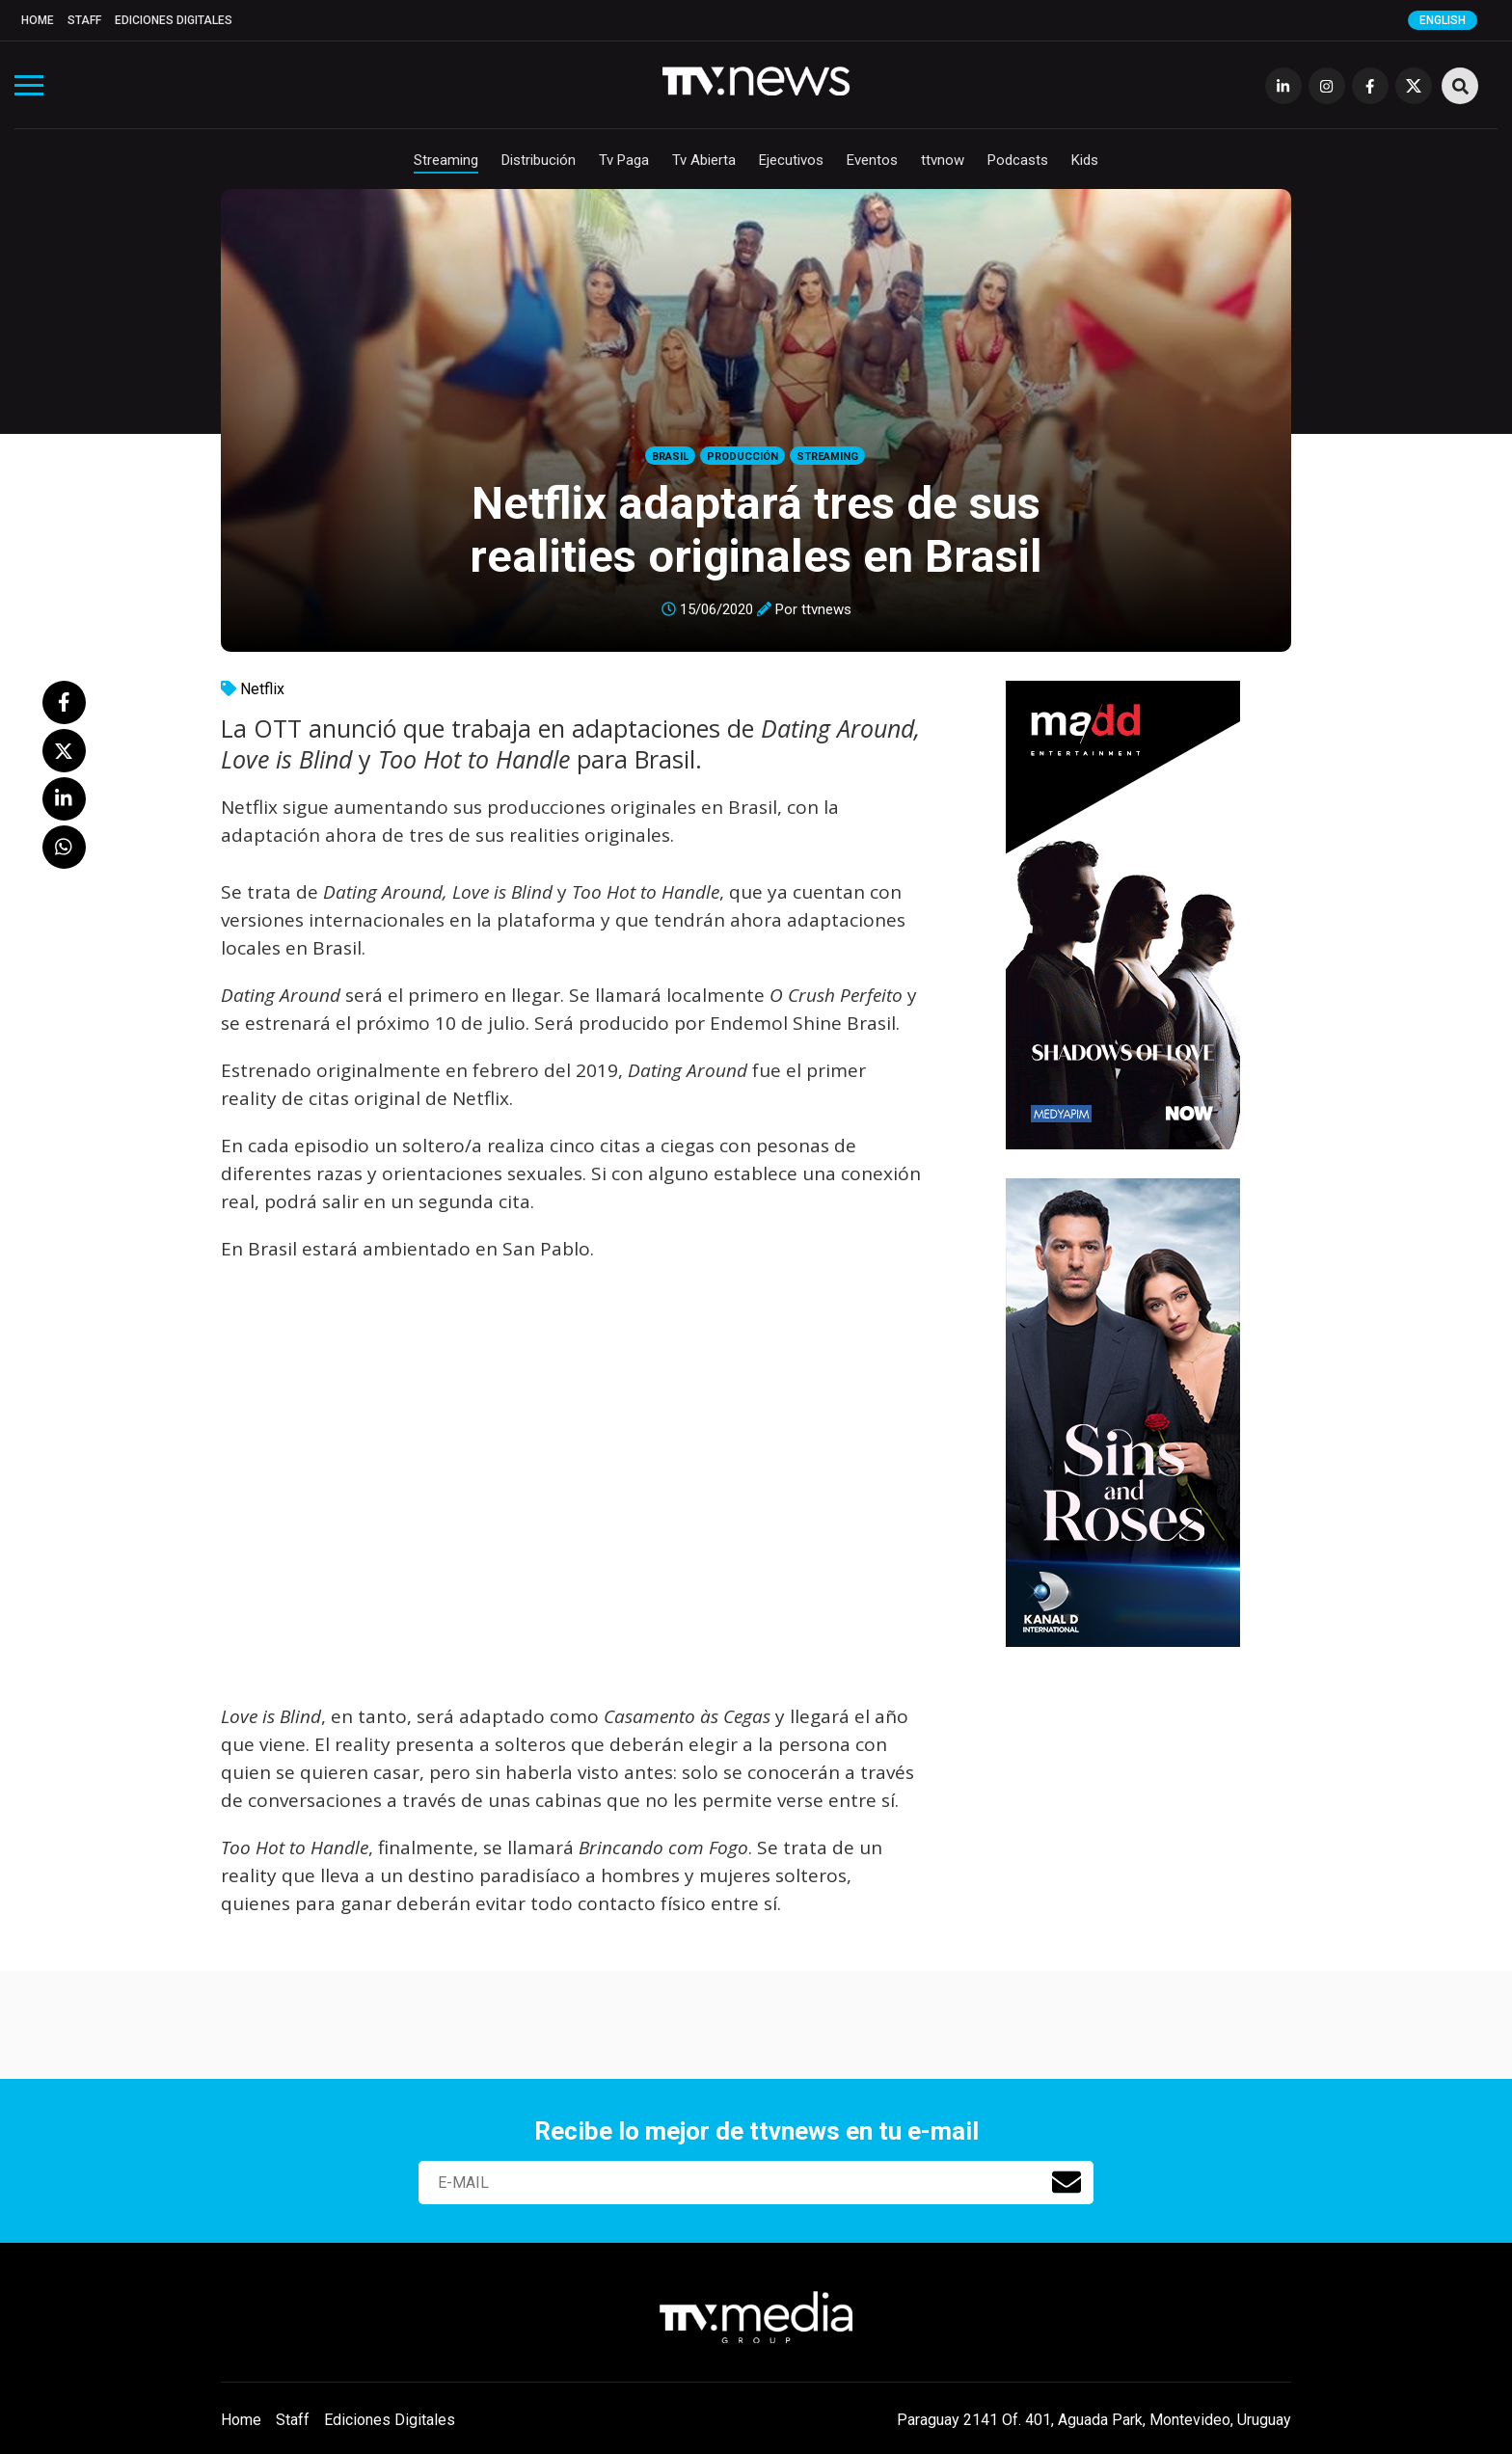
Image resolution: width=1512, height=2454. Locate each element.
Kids (1084, 160)
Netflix (262, 689)
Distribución (538, 160)
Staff (84, 20)
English (1442, 20)
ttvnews (826, 609)
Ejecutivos (791, 160)
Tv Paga (624, 160)
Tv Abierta (704, 160)
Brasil (670, 456)
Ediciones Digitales (173, 20)
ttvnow (942, 160)
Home (37, 20)
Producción (742, 456)
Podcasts (1017, 160)
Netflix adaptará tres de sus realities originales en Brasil (756, 529)
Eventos (872, 160)
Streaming (446, 160)
